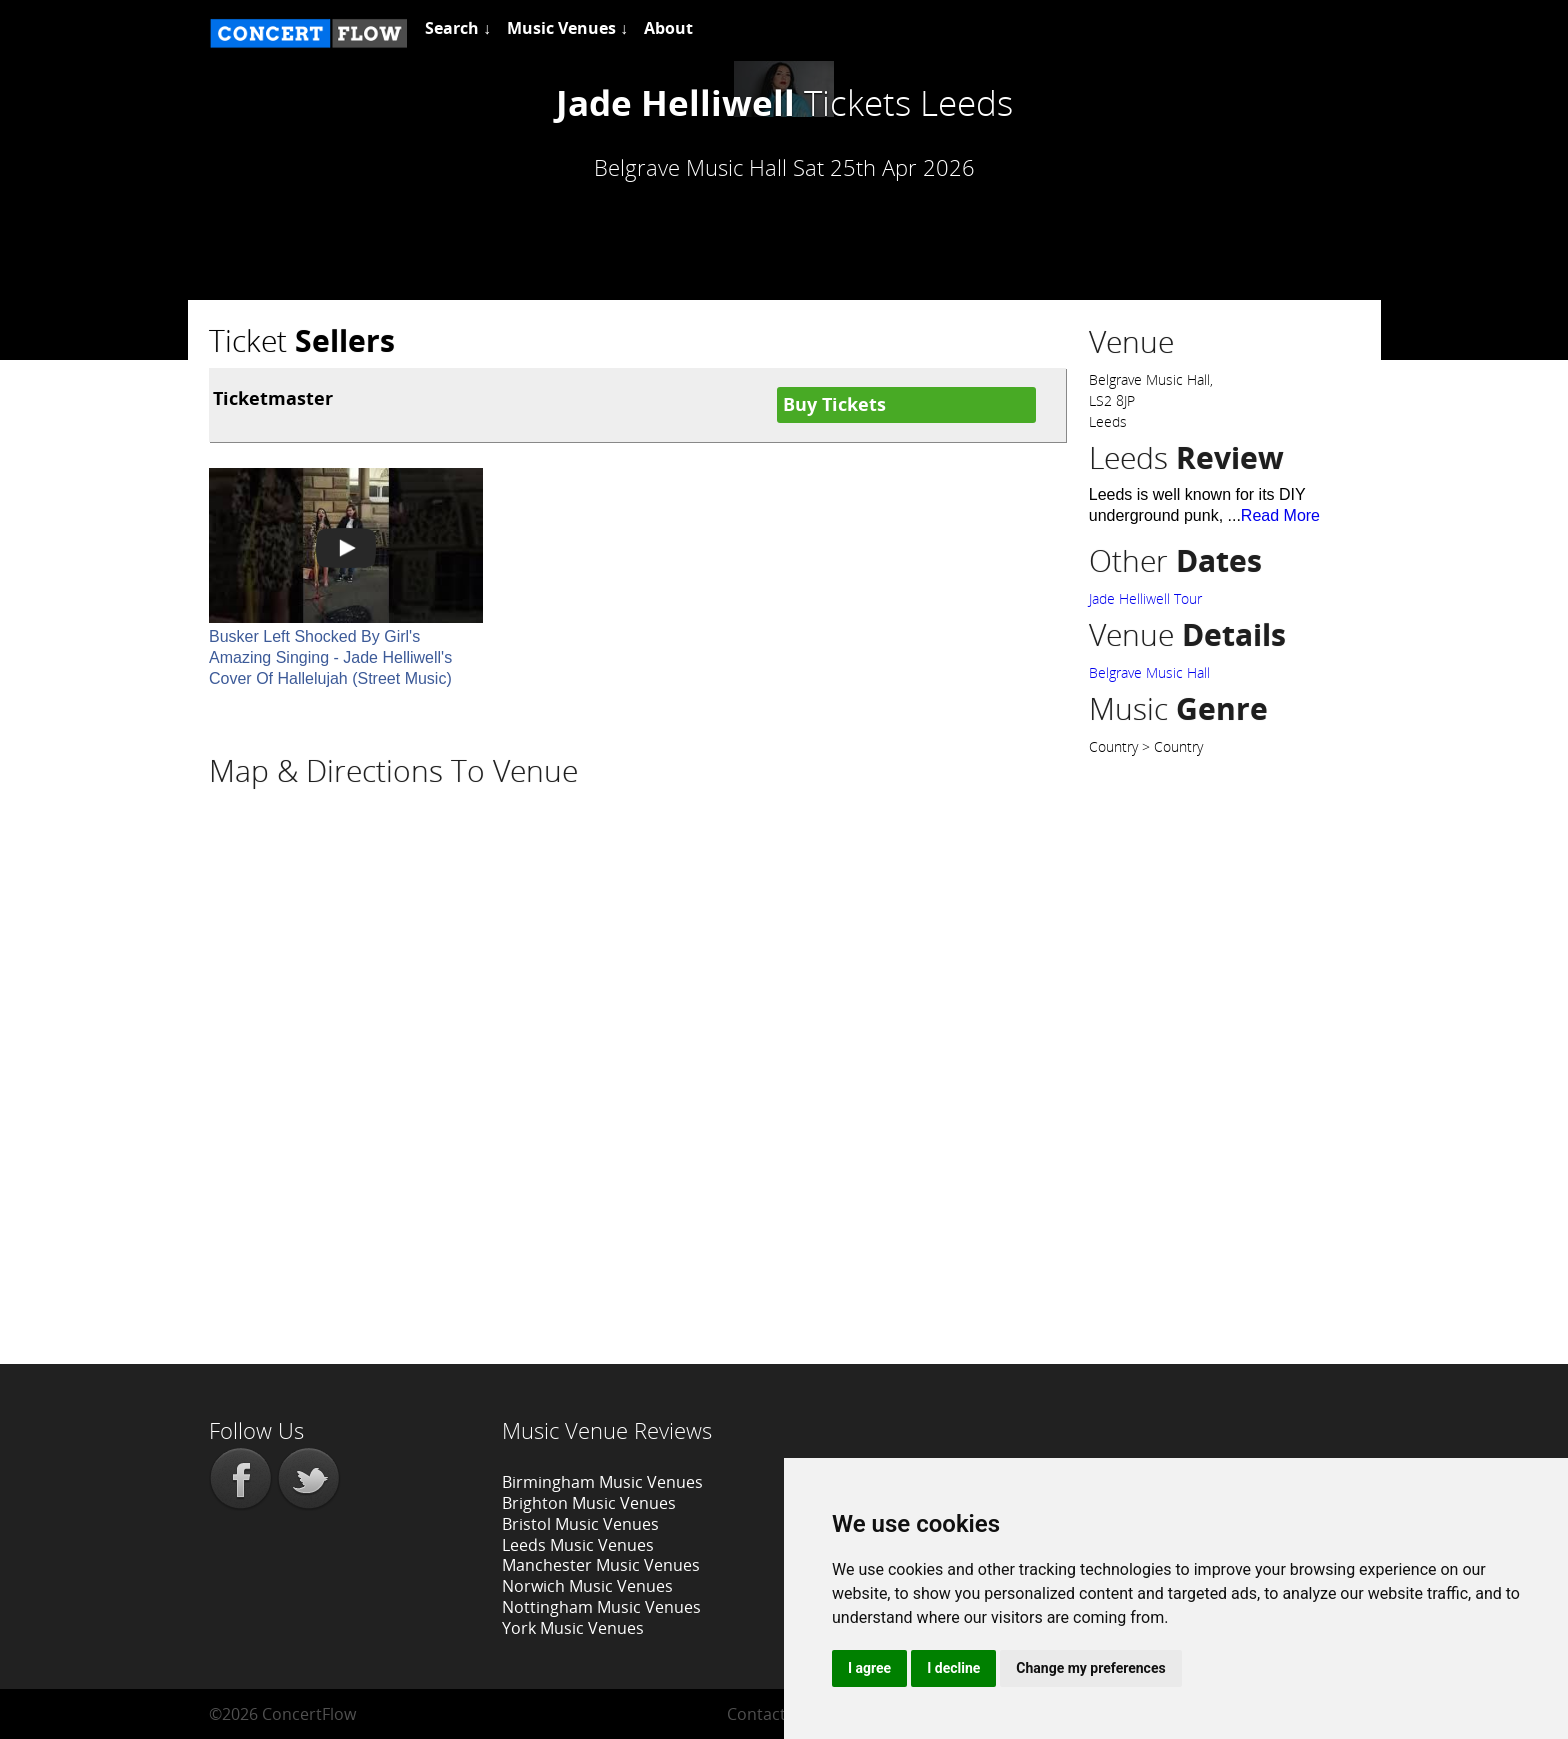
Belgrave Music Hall (1149, 672)
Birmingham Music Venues (602, 1482)
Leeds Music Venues (578, 1545)
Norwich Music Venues (587, 1586)
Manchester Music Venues (601, 1565)
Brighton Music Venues (589, 1503)
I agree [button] (869, 1668)
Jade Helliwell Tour (1145, 598)
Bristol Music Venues (580, 1524)
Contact (756, 1714)
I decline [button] (953, 1668)
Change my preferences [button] (1090, 1668)
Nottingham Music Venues (601, 1607)
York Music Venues (573, 1628)
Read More (1280, 515)
